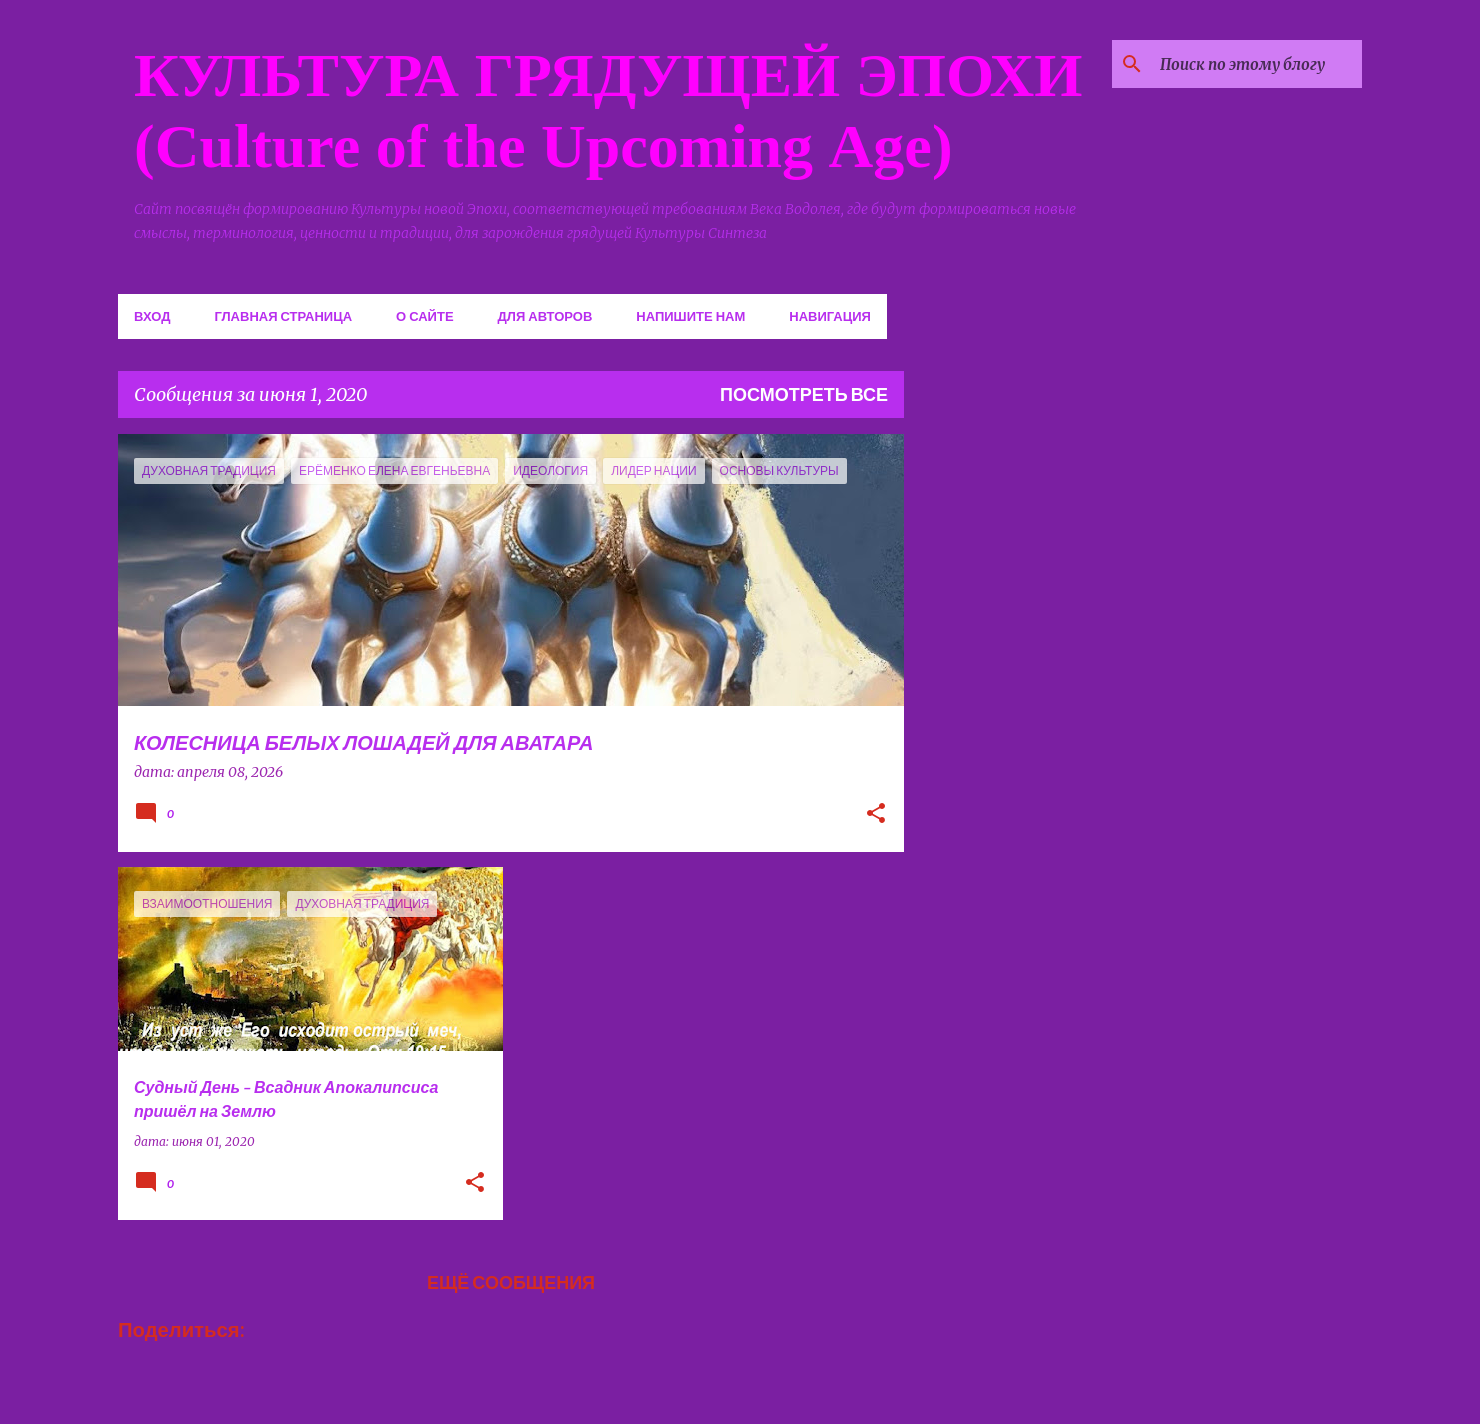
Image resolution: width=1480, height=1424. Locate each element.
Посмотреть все (804, 394)
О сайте (425, 316)
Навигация (830, 316)
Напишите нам (690, 316)
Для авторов (545, 316)
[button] (876, 815)
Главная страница (283, 316)
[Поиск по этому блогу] (1257, 64)
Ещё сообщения (511, 1282)
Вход (152, 316)
